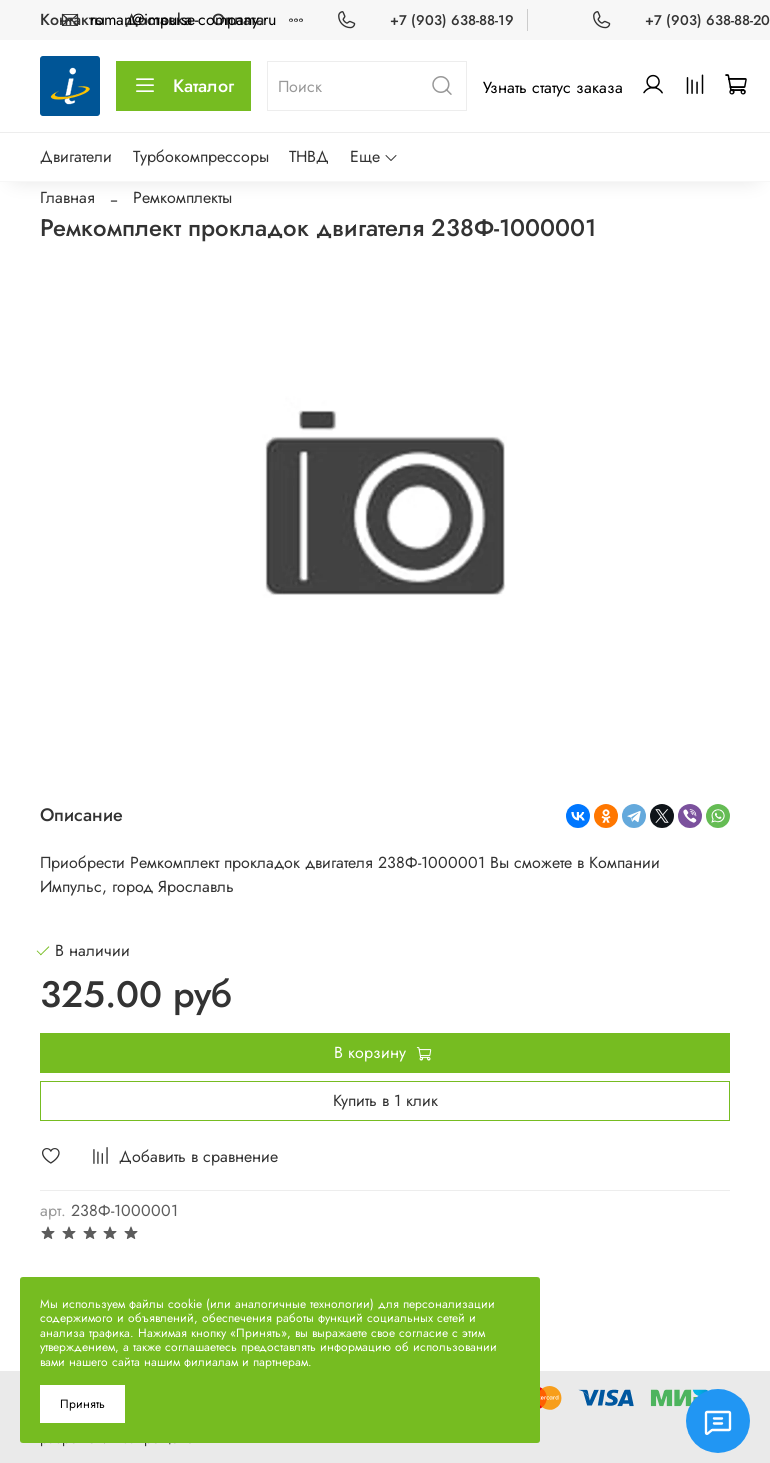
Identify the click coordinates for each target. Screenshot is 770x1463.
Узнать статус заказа (553, 87)
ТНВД (309, 156)
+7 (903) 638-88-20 (707, 20)
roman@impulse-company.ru (183, 19)
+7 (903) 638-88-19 (452, 20)
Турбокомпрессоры (201, 156)
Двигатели (76, 156)
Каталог (183, 86)
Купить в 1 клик (385, 1100)
